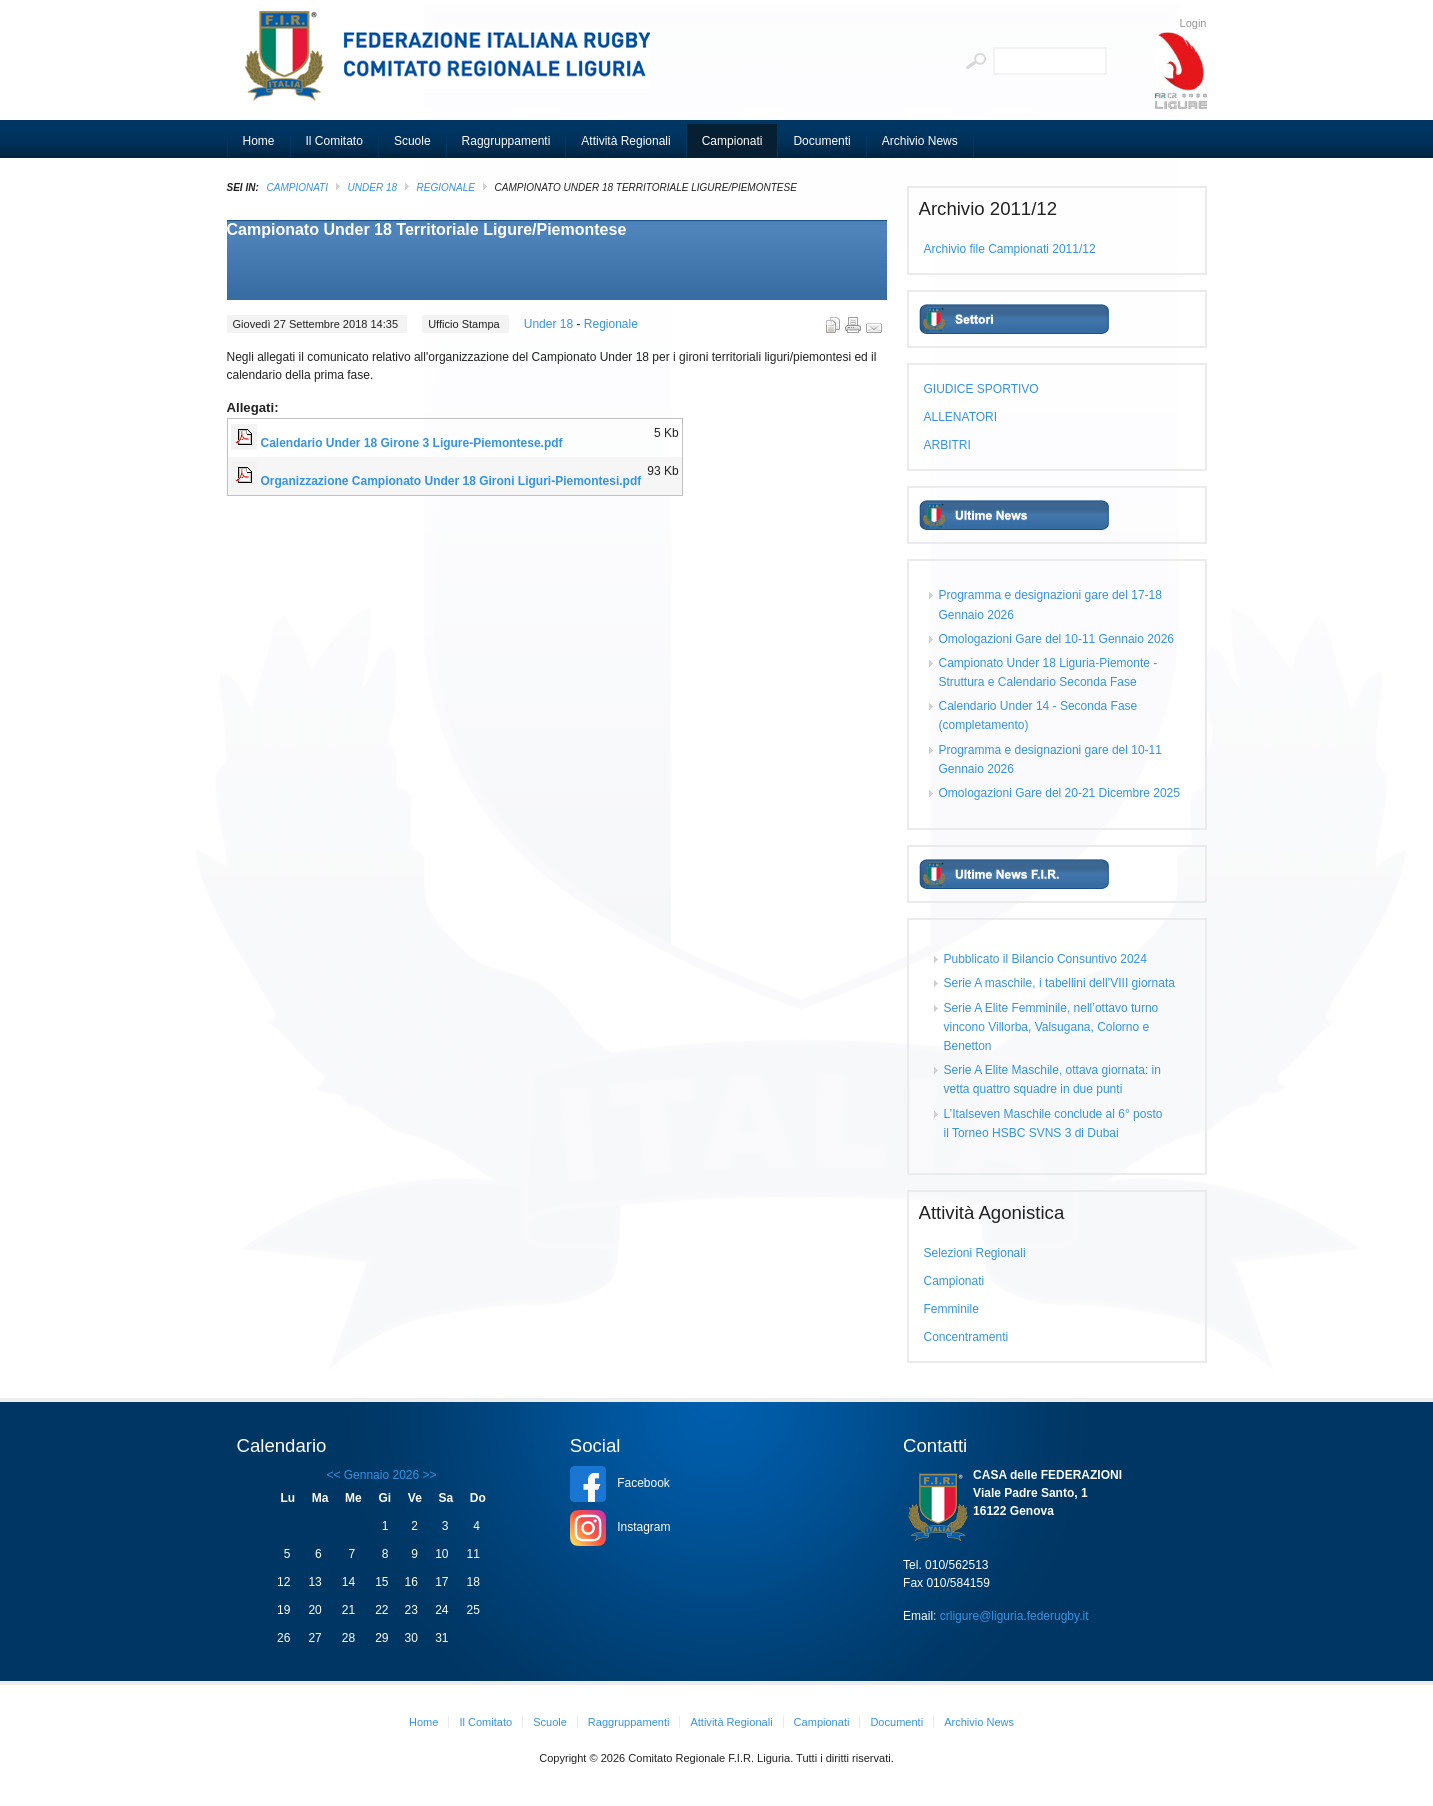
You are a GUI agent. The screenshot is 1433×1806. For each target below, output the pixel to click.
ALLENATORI (961, 417)
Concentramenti (966, 1337)
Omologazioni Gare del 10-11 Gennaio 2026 (1057, 639)
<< (333, 1475)
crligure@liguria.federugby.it (1014, 1616)
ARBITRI (947, 445)
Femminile (951, 1309)
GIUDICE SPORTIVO (981, 389)
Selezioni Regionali (975, 1253)
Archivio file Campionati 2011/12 (1010, 249)
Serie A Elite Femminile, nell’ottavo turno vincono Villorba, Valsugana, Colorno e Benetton (1051, 1027)
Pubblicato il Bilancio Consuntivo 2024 (1045, 959)
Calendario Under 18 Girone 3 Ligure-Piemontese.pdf (412, 443)
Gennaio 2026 (381, 1475)
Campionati (297, 187)
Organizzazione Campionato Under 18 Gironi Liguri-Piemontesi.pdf (451, 481)
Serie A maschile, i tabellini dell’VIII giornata (1059, 983)
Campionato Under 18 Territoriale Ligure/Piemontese (427, 229)
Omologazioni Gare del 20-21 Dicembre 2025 (1059, 793)
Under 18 (372, 187)
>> (427, 1475)
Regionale (446, 187)
